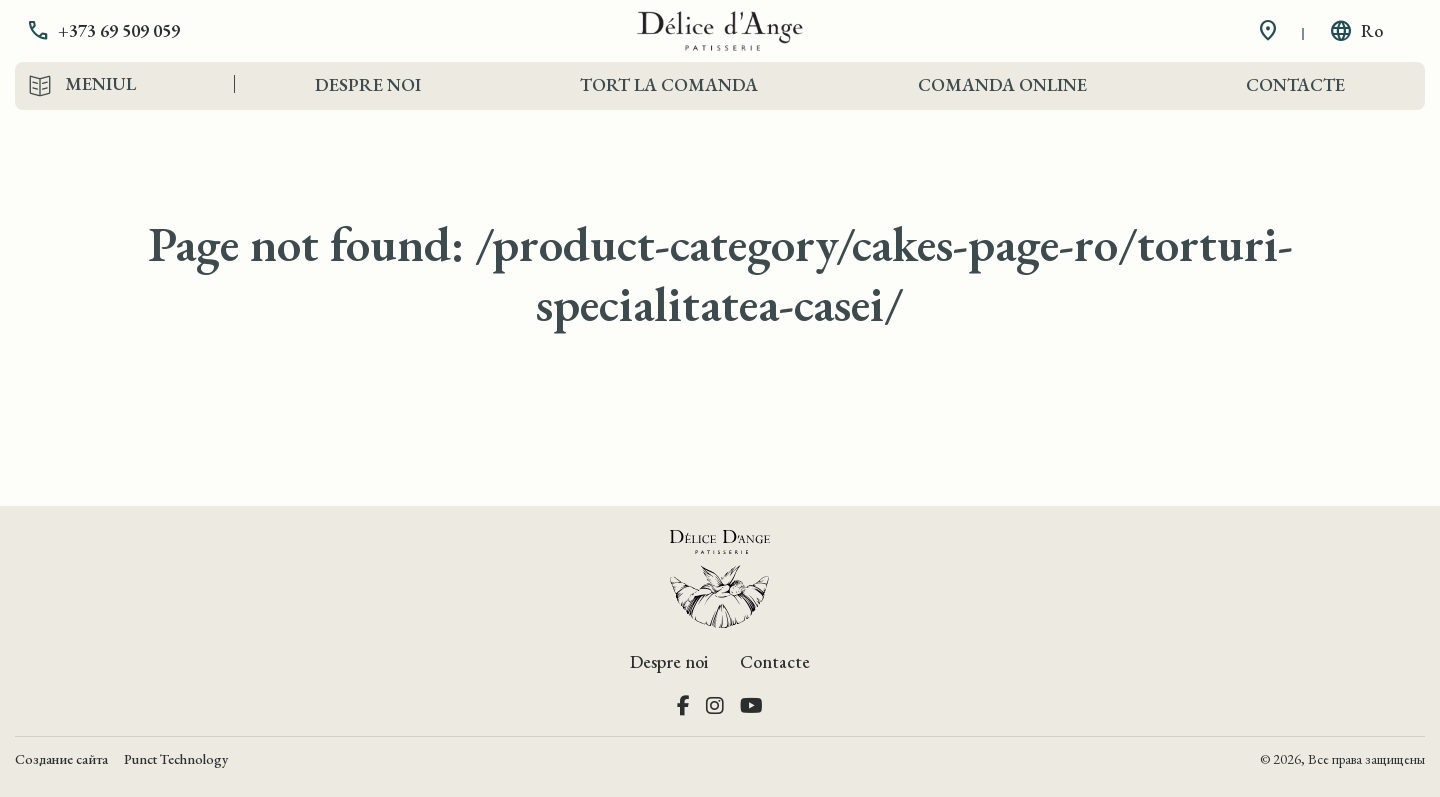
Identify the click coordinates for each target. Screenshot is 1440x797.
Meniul (100, 84)
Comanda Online (1002, 84)
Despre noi (368, 84)
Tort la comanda (669, 84)
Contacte (1295, 84)
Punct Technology (176, 759)
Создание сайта (61, 759)
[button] (118, 31)
